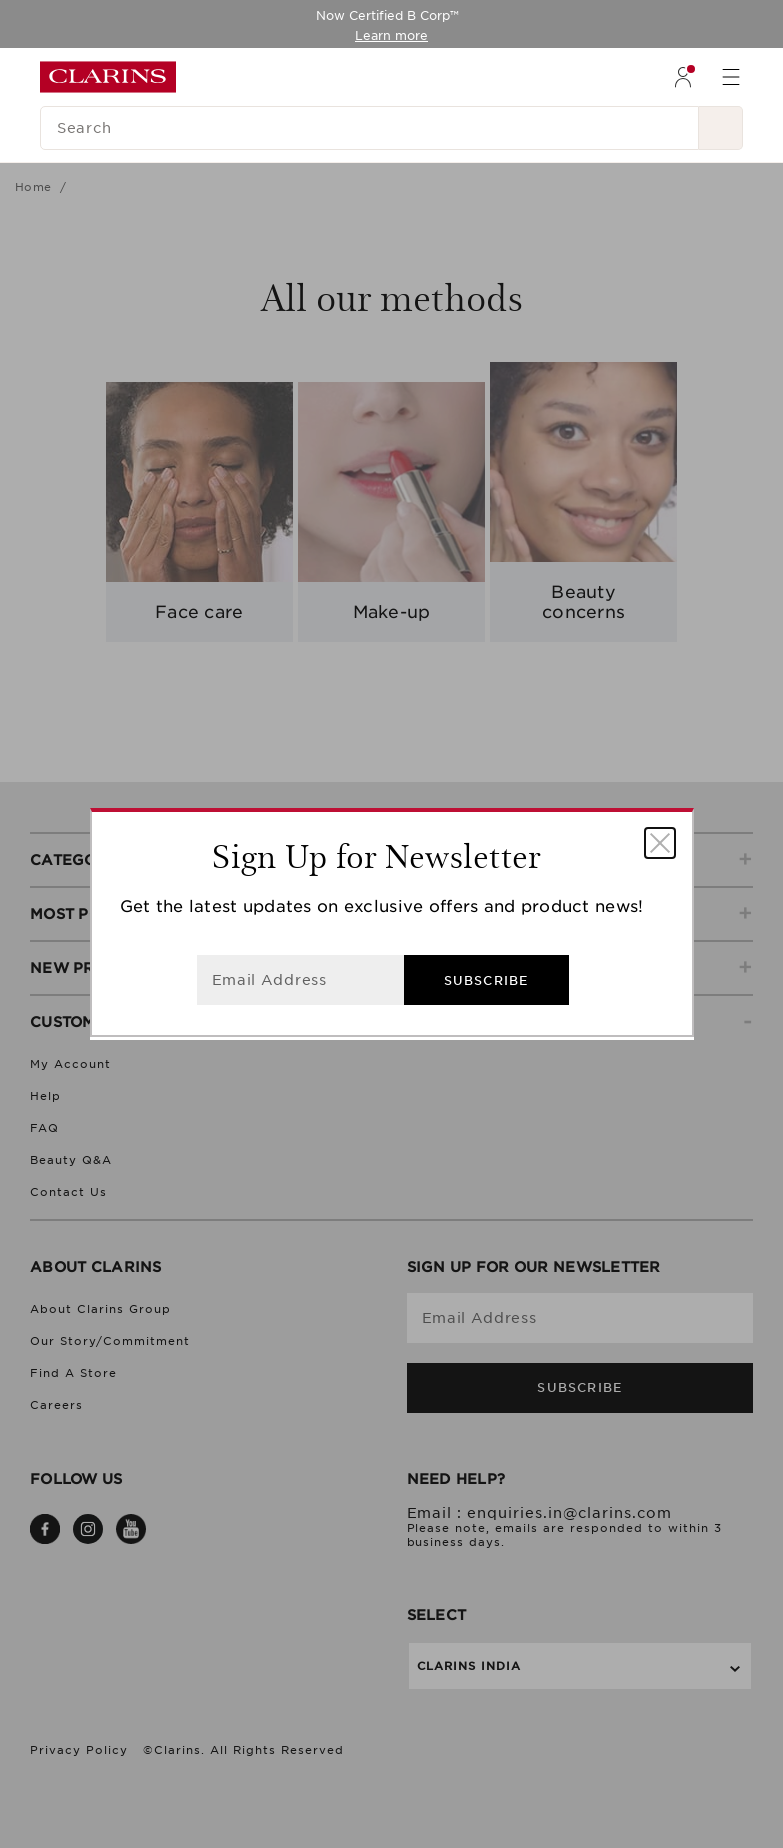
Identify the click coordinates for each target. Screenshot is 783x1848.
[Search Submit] (721, 128)
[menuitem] (683, 77)
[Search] (369, 128)
